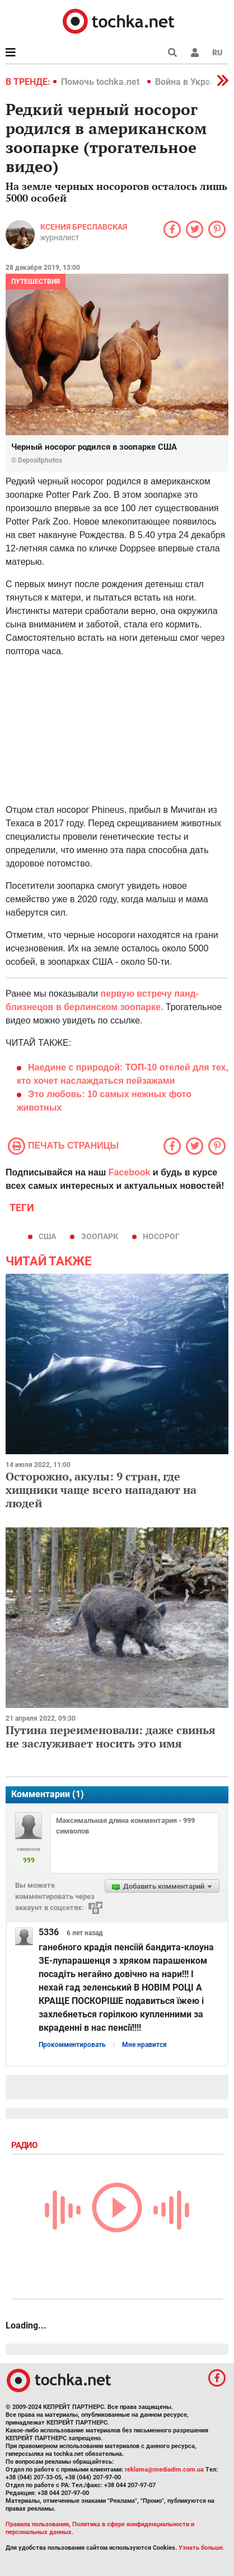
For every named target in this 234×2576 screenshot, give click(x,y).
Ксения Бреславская (83, 226)
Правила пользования (37, 2524)
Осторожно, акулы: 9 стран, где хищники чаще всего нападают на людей (101, 1490)
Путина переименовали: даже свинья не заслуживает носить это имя (111, 1736)
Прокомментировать (72, 2045)
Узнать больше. (201, 2547)
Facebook (130, 1172)
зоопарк (99, 1236)
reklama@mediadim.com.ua (164, 2469)
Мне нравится (144, 2045)
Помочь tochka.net (101, 82)
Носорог (161, 1236)
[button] (195, 52)
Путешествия (35, 281)
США (47, 1236)
